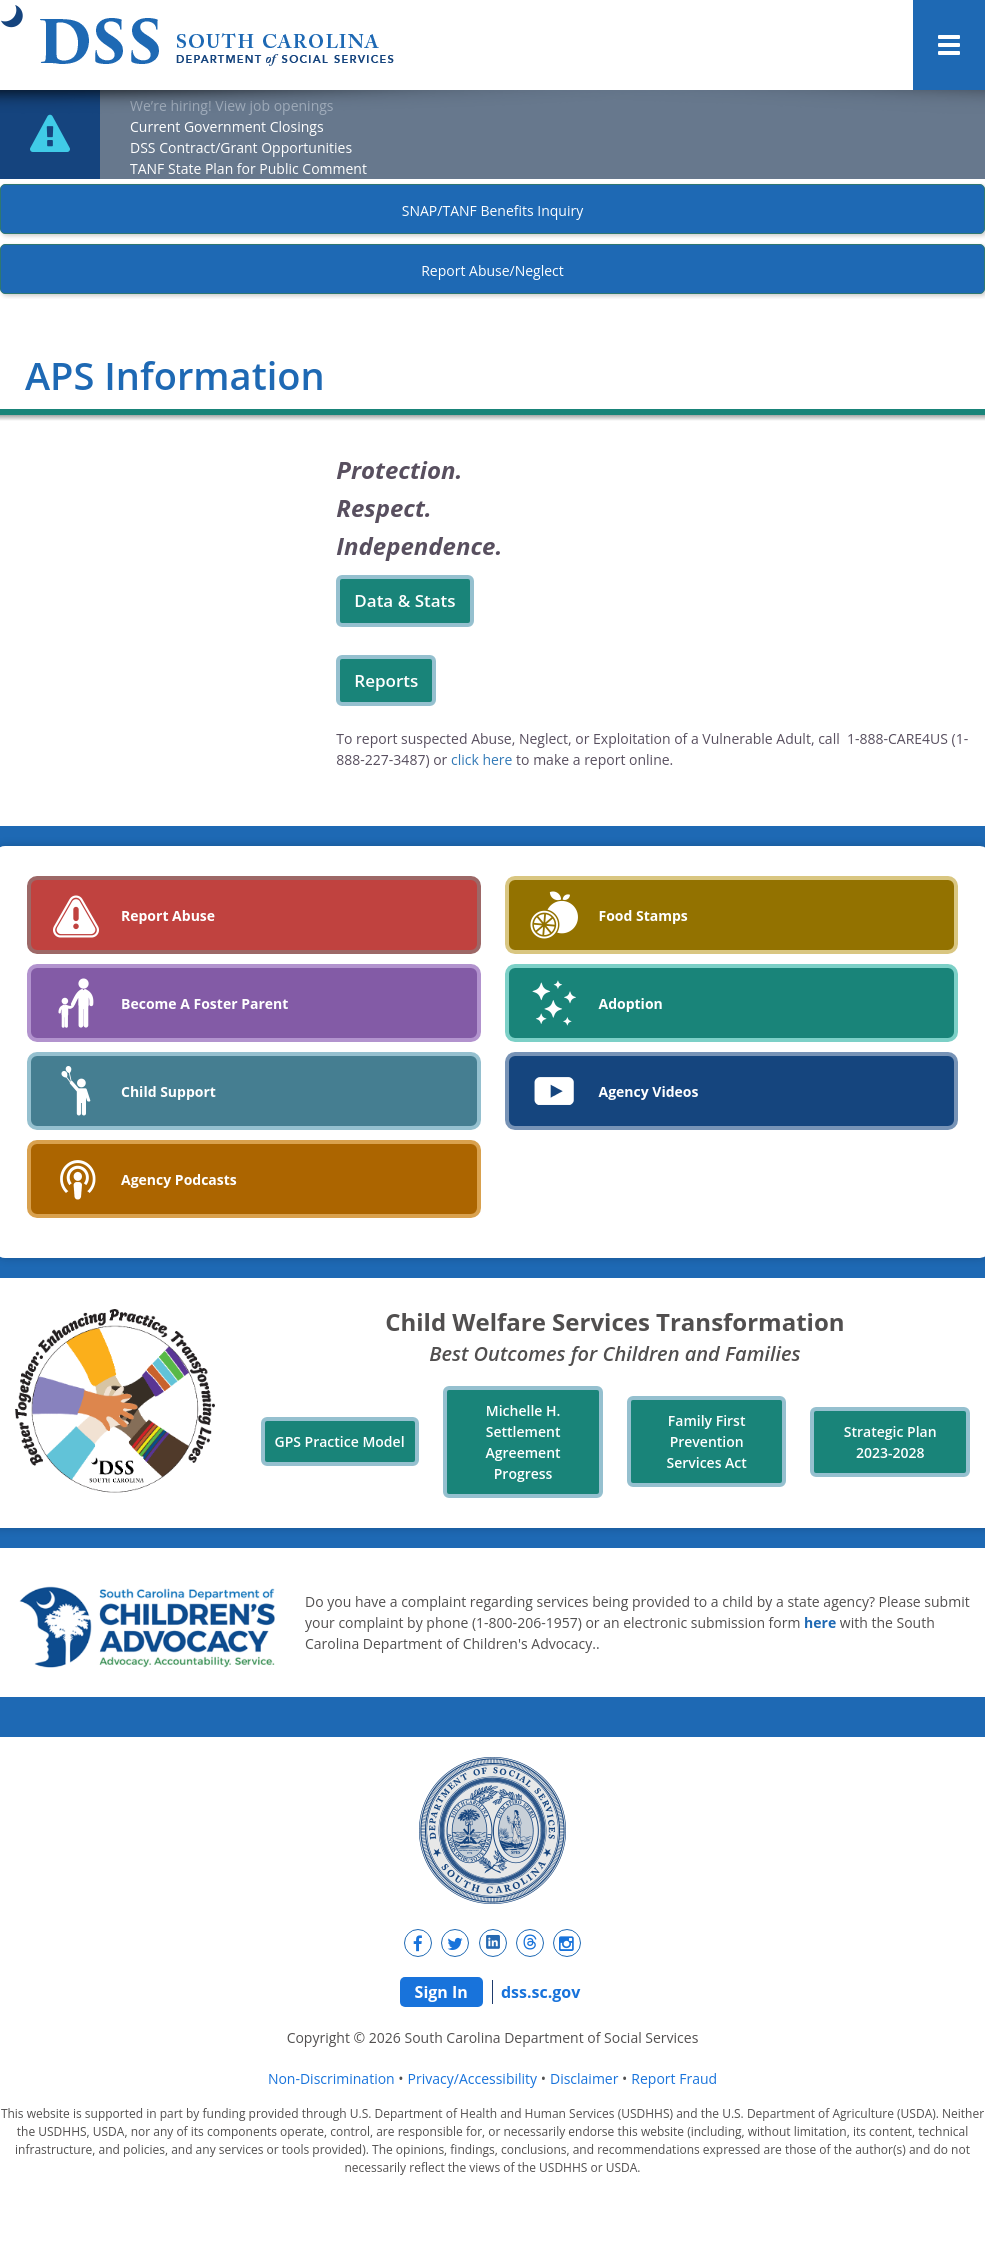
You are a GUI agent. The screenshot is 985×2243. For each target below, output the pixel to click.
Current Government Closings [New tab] (227, 126)
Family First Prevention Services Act (706, 1441)
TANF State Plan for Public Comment (248, 168)
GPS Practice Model (340, 1441)
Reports (386, 680)
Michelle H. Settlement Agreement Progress (523, 1442)
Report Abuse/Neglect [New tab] (492, 270)
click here (482, 759)
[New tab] (418, 1943)
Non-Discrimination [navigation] (331, 2078)
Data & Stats (404, 600)
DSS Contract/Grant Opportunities (241, 147)
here (820, 1622)
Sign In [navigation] (441, 1992)
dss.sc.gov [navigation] (540, 1992)
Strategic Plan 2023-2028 (890, 1442)
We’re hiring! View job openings (232, 105)
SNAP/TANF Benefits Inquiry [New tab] (492, 210)
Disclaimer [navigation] (584, 2078)
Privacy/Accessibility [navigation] (472, 2078)
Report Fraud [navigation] (674, 2078)
